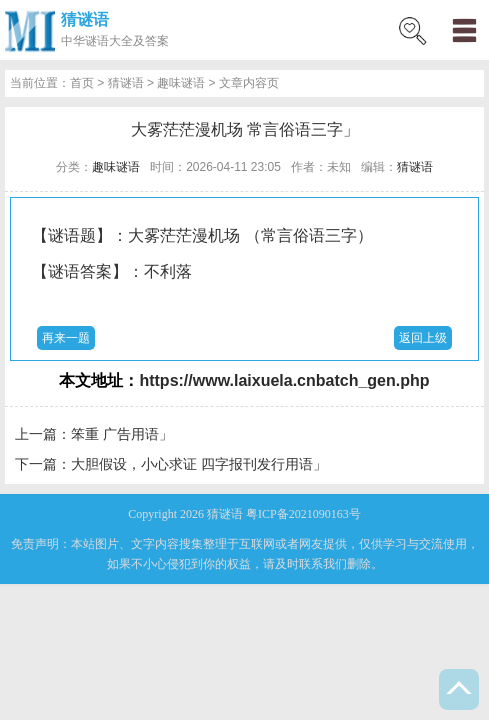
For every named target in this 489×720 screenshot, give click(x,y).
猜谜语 (85, 19)
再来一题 (66, 338)
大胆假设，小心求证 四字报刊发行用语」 (199, 464)
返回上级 (423, 338)
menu (464, 30)
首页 (82, 83)
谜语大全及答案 (127, 41)
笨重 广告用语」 (122, 434)
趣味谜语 (181, 83)
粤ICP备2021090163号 (303, 514)
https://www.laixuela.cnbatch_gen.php (284, 380)
